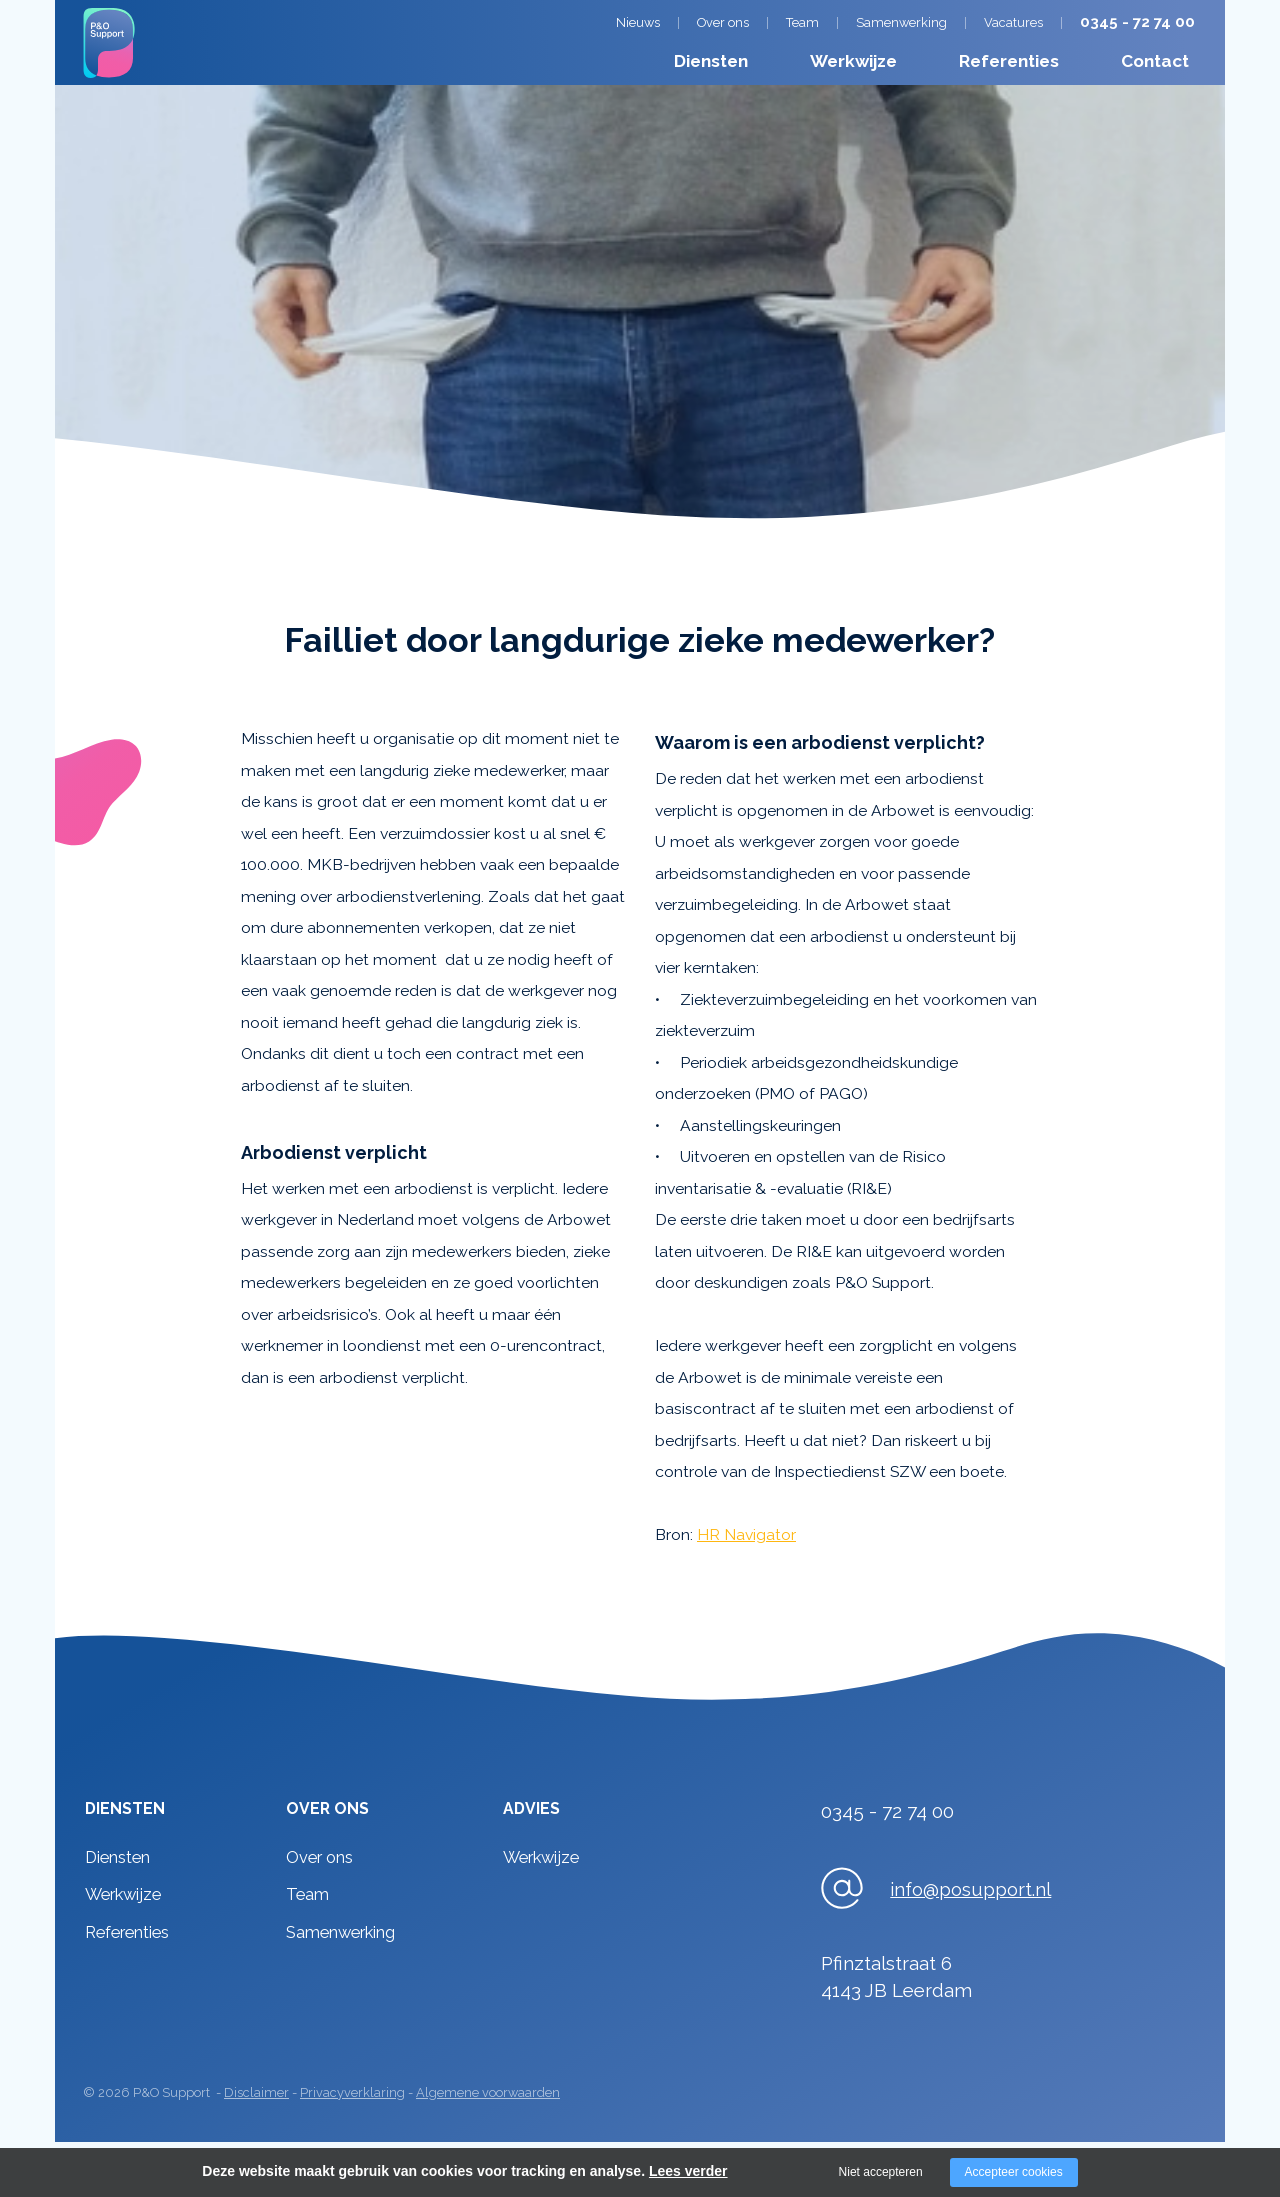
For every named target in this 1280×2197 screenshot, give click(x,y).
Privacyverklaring (352, 2092)
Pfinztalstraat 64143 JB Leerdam (896, 1976)
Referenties (1009, 61)
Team (802, 22)
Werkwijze (853, 61)
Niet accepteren (881, 2172)
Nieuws (638, 22)
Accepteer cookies (1014, 2172)
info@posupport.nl (970, 1889)
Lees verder (688, 2171)
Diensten (711, 61)
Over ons (723, 22)
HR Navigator (746, 1534)
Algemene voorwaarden (488, 2092)
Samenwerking (901, 22)
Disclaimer (256, 2092)
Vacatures (1013, 22)
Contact (1155, 61)
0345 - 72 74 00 (1137, 22)
